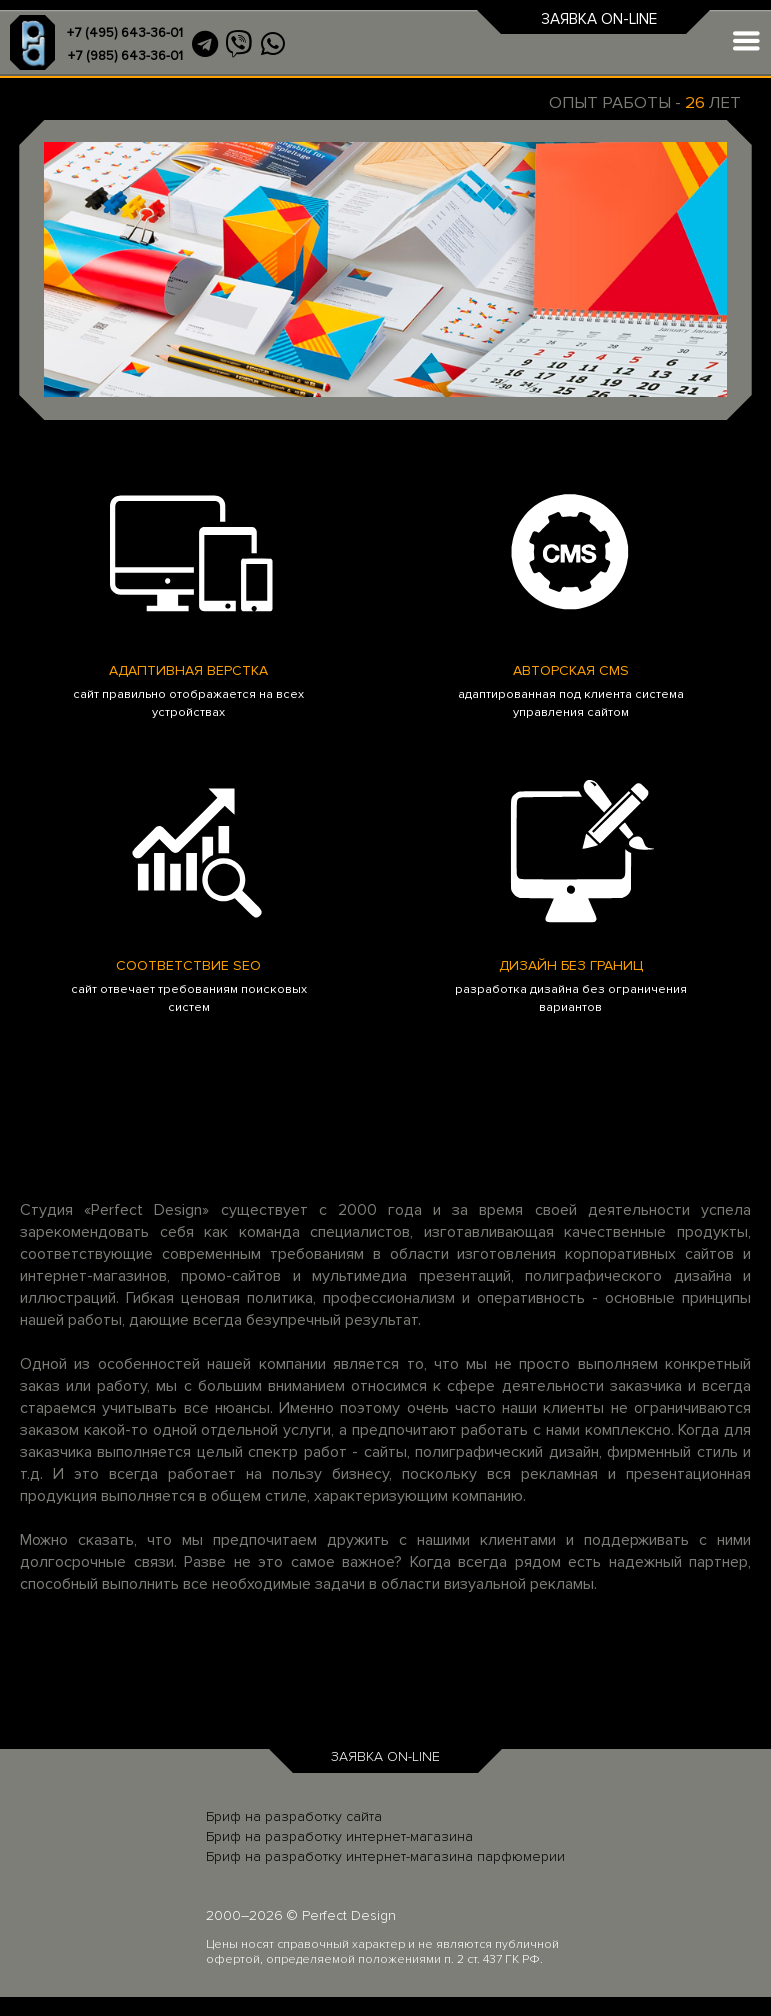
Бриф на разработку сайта (294, 1816)
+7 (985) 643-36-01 (125, 56)
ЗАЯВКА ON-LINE (599, 19)
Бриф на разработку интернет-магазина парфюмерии (385, 1856)
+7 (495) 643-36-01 (125, 33)
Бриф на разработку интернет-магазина (339, 1836)
